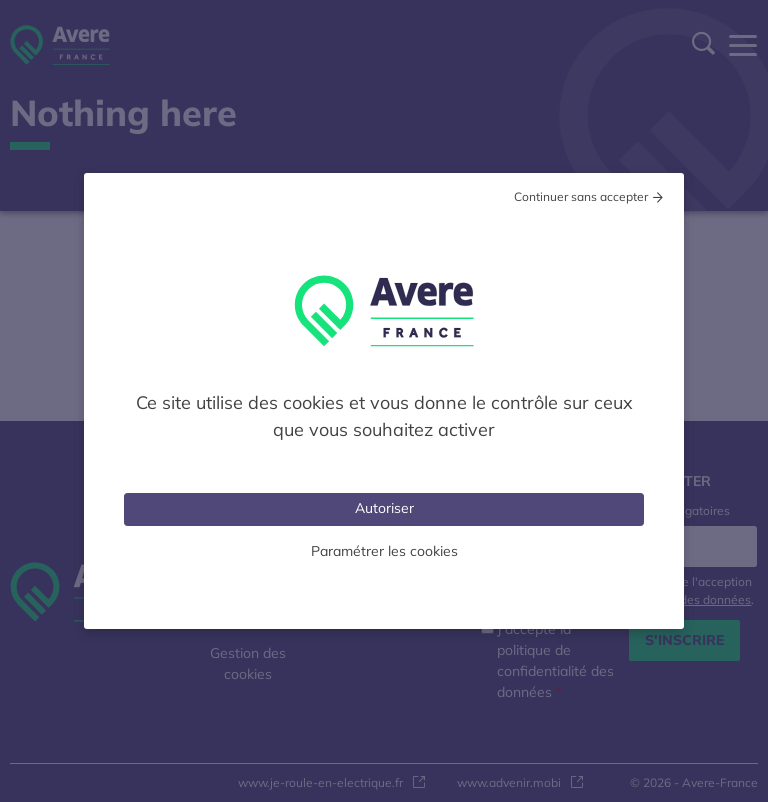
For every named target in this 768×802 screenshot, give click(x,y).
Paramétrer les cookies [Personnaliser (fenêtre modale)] (384, 551)
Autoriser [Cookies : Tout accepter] (384, 508)
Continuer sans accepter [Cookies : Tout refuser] (581, 196)
